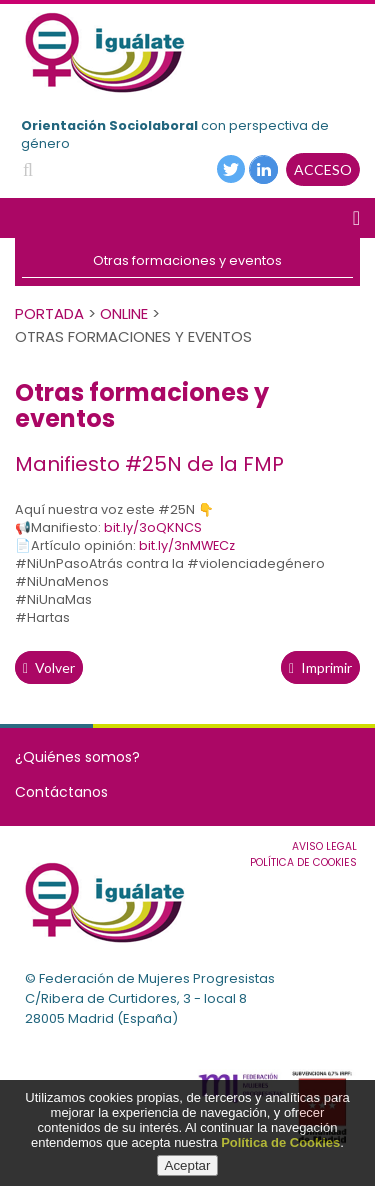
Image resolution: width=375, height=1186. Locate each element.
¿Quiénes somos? (77, 757)
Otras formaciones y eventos (187, 260)
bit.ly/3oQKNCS (153, 527)
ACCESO (323, 169)
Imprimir (320, 667)
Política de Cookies (280, 1142)
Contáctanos (61, 792)
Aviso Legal (324, 846)
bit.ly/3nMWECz (187, 545)
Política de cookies (303, 862)
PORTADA (49, 313)
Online (124, 313)
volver (49, 667)
